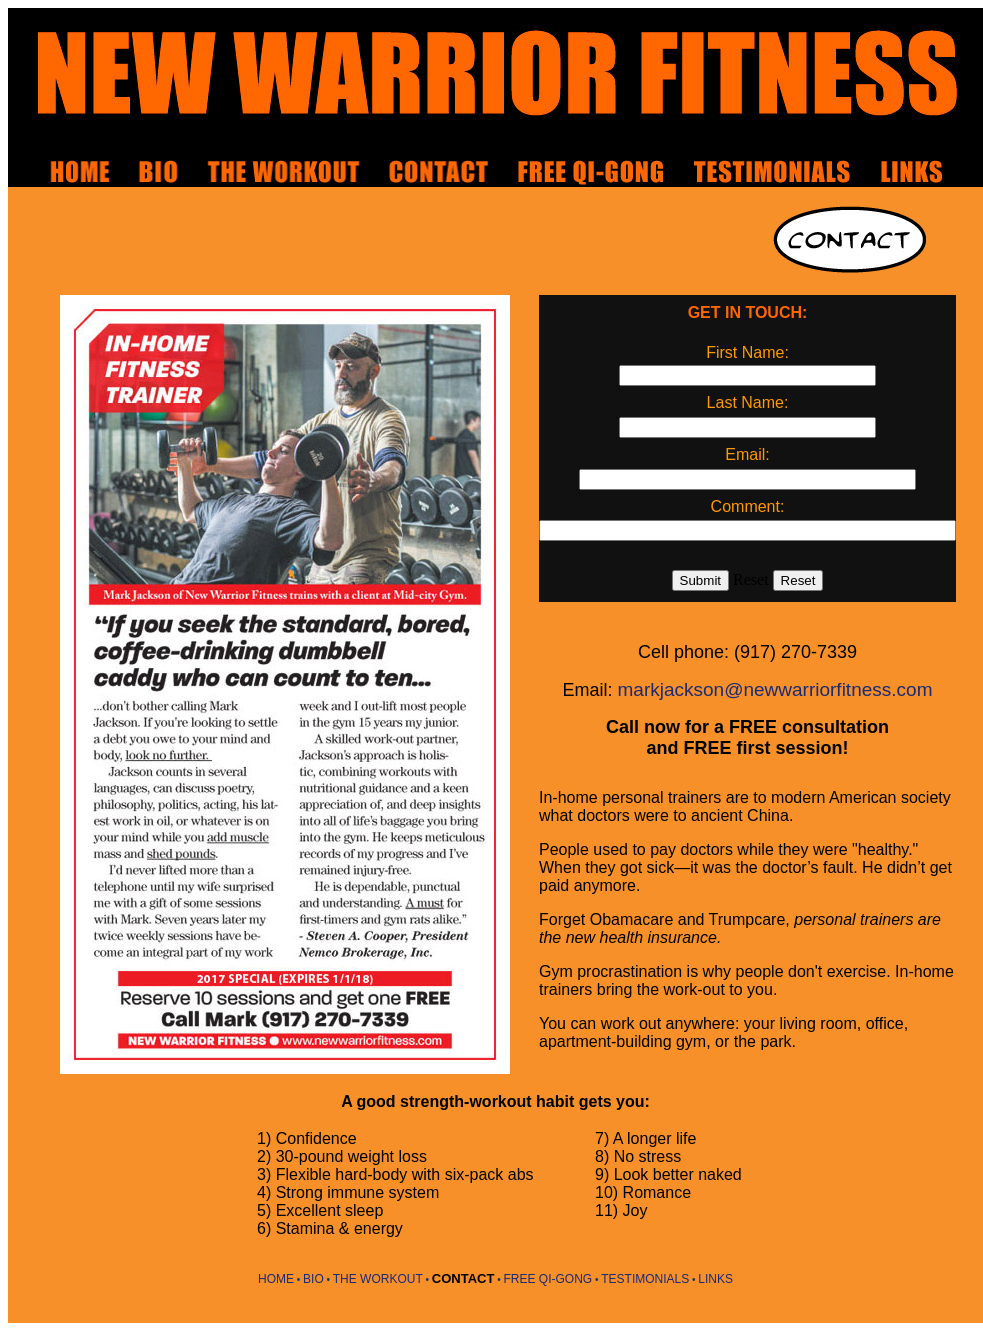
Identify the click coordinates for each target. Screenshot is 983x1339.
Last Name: (748, 402)
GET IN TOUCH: (748, 312)
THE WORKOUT (378, 1279)
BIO (313, 1279)
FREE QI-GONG (548, 1279)
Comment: (748, 506)
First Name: (747, 352)
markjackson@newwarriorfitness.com (775, 689)
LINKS (715, 1279)
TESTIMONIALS (645, 1279)
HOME (276, 1279)
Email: (747, 454)
